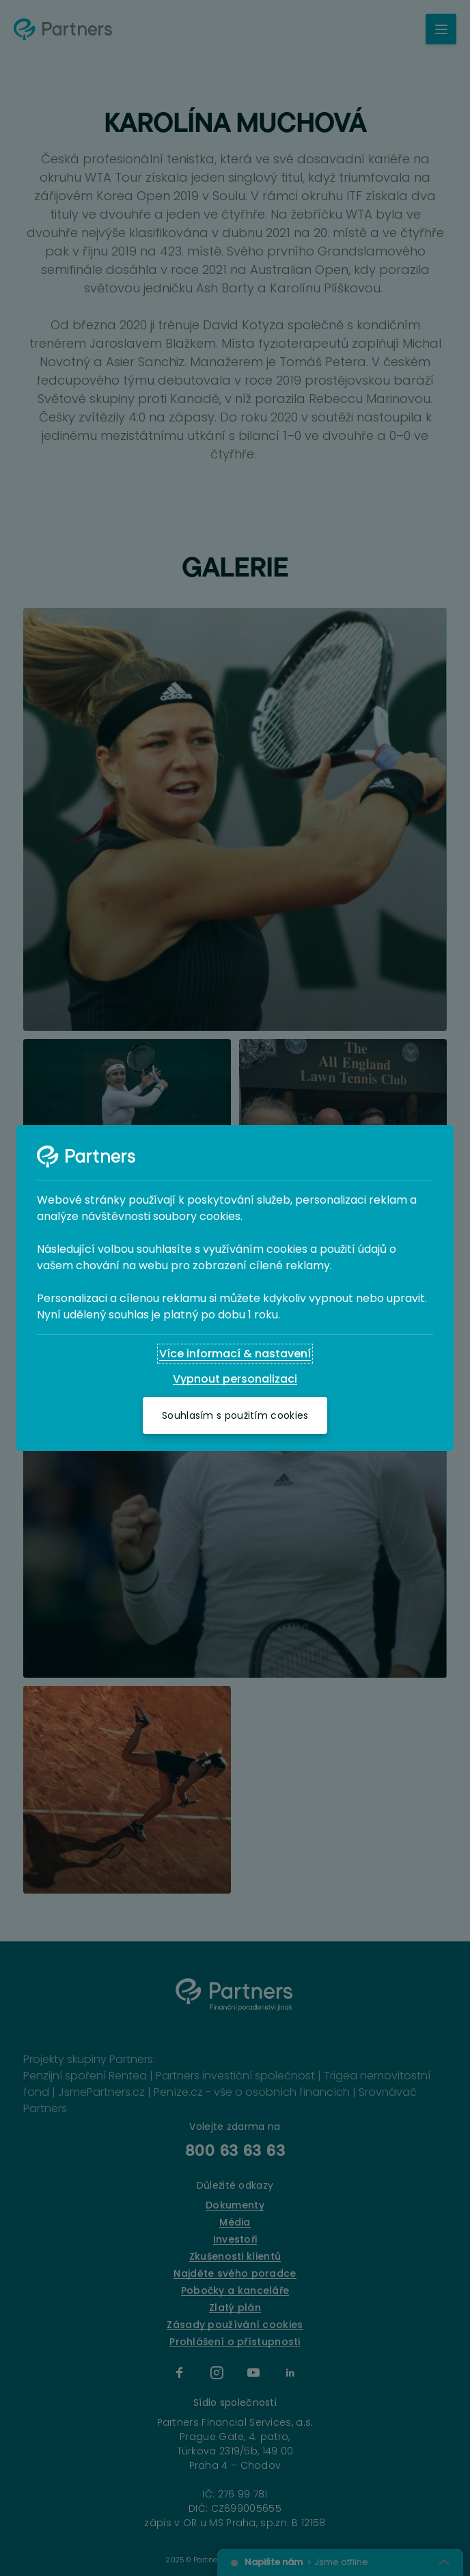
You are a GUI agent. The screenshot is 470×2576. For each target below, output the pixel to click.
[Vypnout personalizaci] (235, 1379)
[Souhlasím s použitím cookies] (235, 1415)
